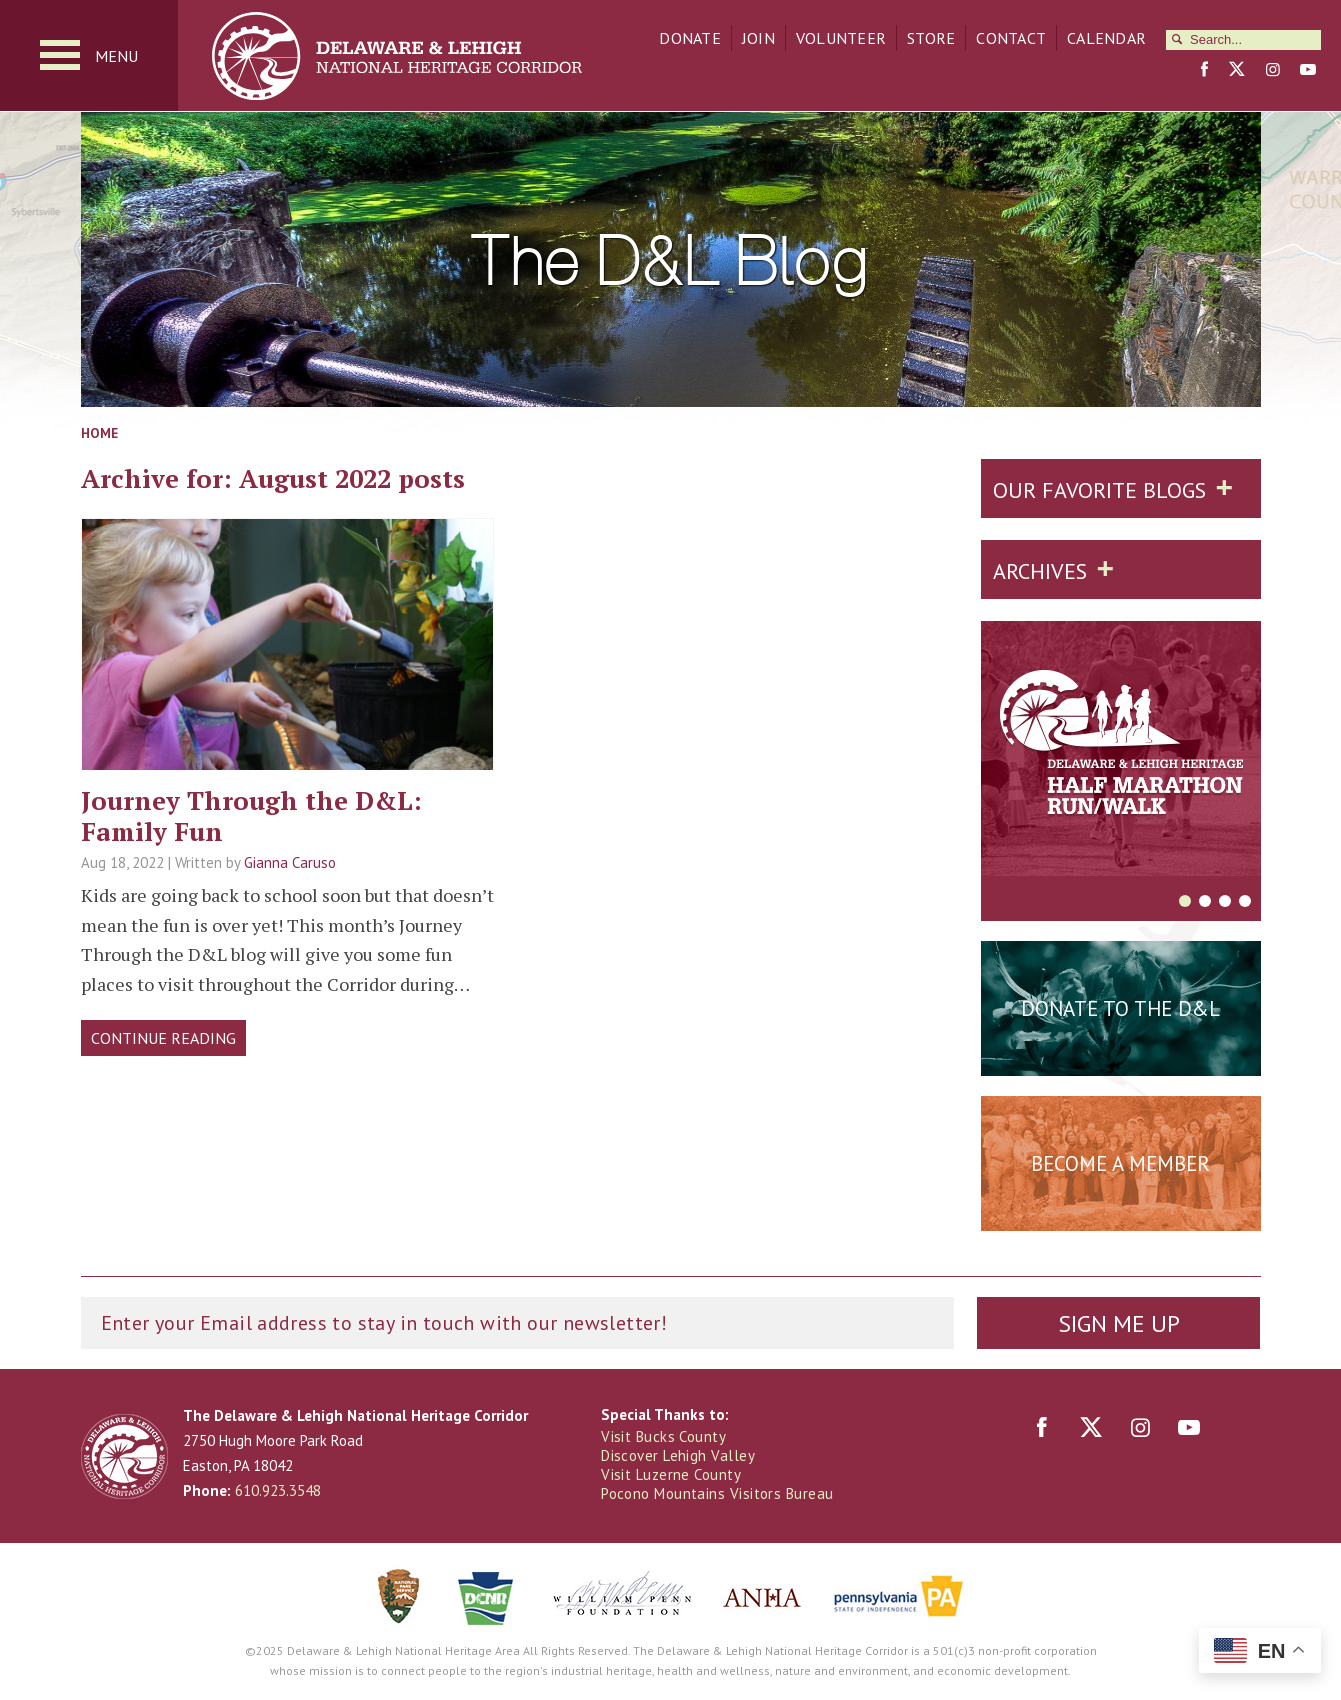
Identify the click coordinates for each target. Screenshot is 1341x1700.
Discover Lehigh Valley (678, 1455)
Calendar (1106, 38)
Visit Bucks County (663, 1436)
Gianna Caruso (290, 862)
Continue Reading (163, 1038)
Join (758, 38)
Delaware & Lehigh (124, 1456)
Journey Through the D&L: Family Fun (251, 815)
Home (99, 433)
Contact (1011, 38)
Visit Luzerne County (671, 1474)
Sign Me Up (1119, 1323)
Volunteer (841, 38)
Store (931, 38)
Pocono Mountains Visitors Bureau (717, 1493)
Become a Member (1120, 1163)
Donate (690, 38)
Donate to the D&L (1120, 1008)
